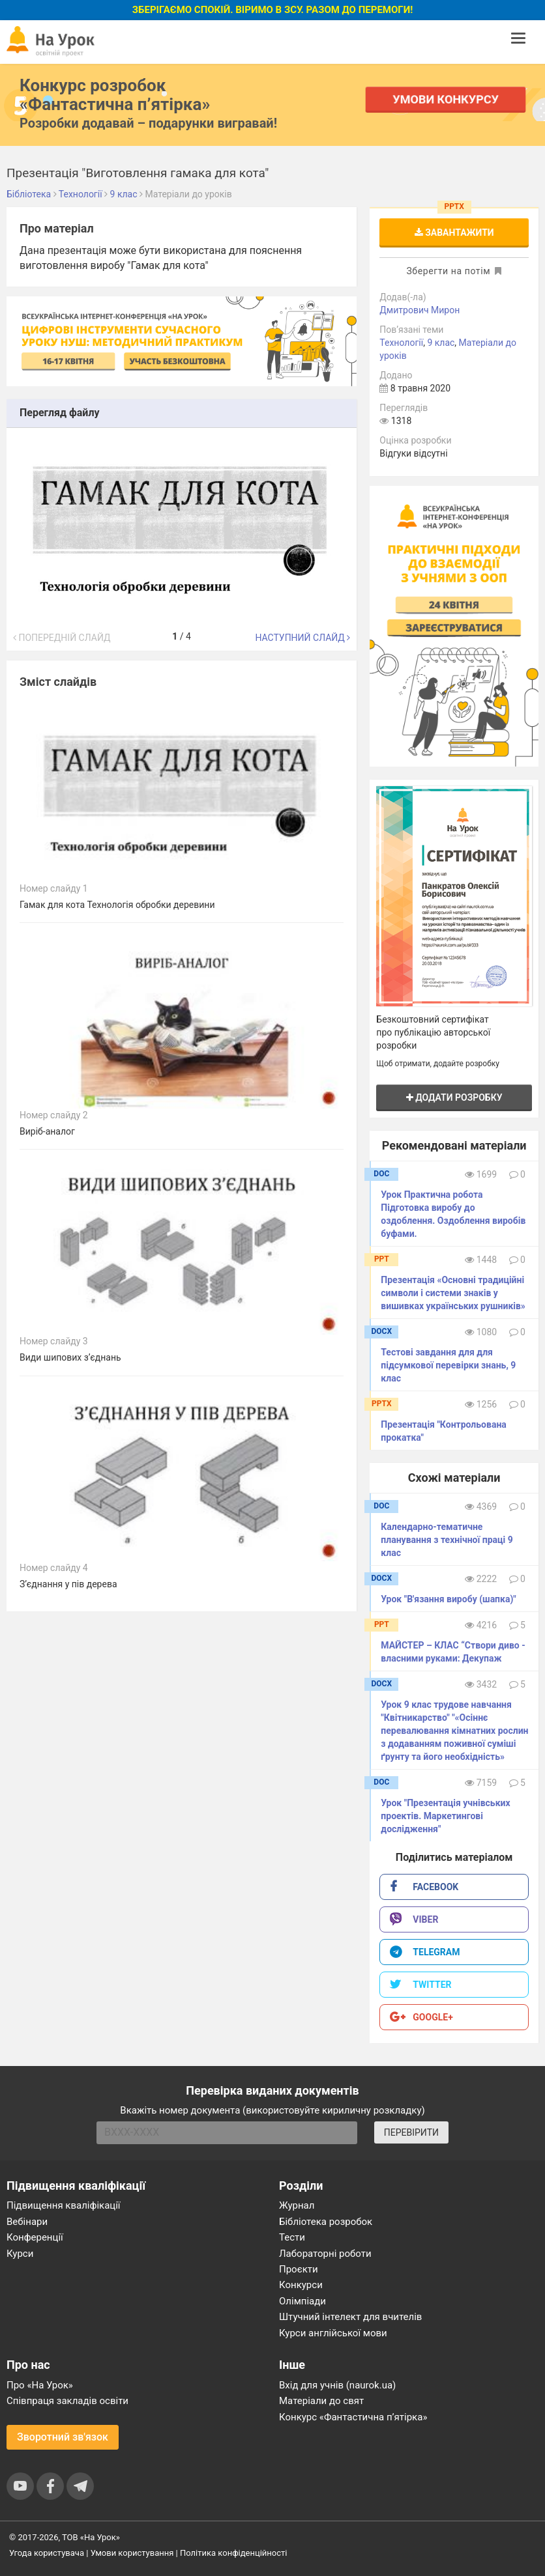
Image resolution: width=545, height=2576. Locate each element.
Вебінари (27, 2222)
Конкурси (301, 2285)
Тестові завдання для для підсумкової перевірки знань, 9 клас (448, 1365)
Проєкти (298, 2269)
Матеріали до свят (321, 2401)
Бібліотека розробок (325, 2222)
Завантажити (454, 232)
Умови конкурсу (445, 99)
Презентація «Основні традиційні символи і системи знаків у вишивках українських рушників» (453, 1293)
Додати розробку (454, 1097)
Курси (20, 2253)
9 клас (440, 342)
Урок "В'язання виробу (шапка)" (448, 1599)
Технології (401, 342)
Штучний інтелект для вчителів (350, 2317)
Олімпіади (302, 2301)
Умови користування (132, 2553)
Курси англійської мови (333, 2333)
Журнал (296, 2205)
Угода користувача (46, 2553)
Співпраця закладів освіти (67, 2401)
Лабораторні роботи (325, 2253)
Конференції (35, 2237)
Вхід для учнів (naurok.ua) (337, 2385)
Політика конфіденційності (233, 2553)
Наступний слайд (302, 637)
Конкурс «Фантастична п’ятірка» (353, 2417)
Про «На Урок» (40, 2385)
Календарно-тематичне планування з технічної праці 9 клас (446, 1540)
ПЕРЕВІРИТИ (411, 2132)
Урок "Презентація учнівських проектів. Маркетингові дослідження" (445, 1816)
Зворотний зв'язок (62, 2437)
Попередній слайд (61, 637)
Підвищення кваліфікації (64, 2205)
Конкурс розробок (115, 94)
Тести (292, 2237)
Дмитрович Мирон (419, 310)
